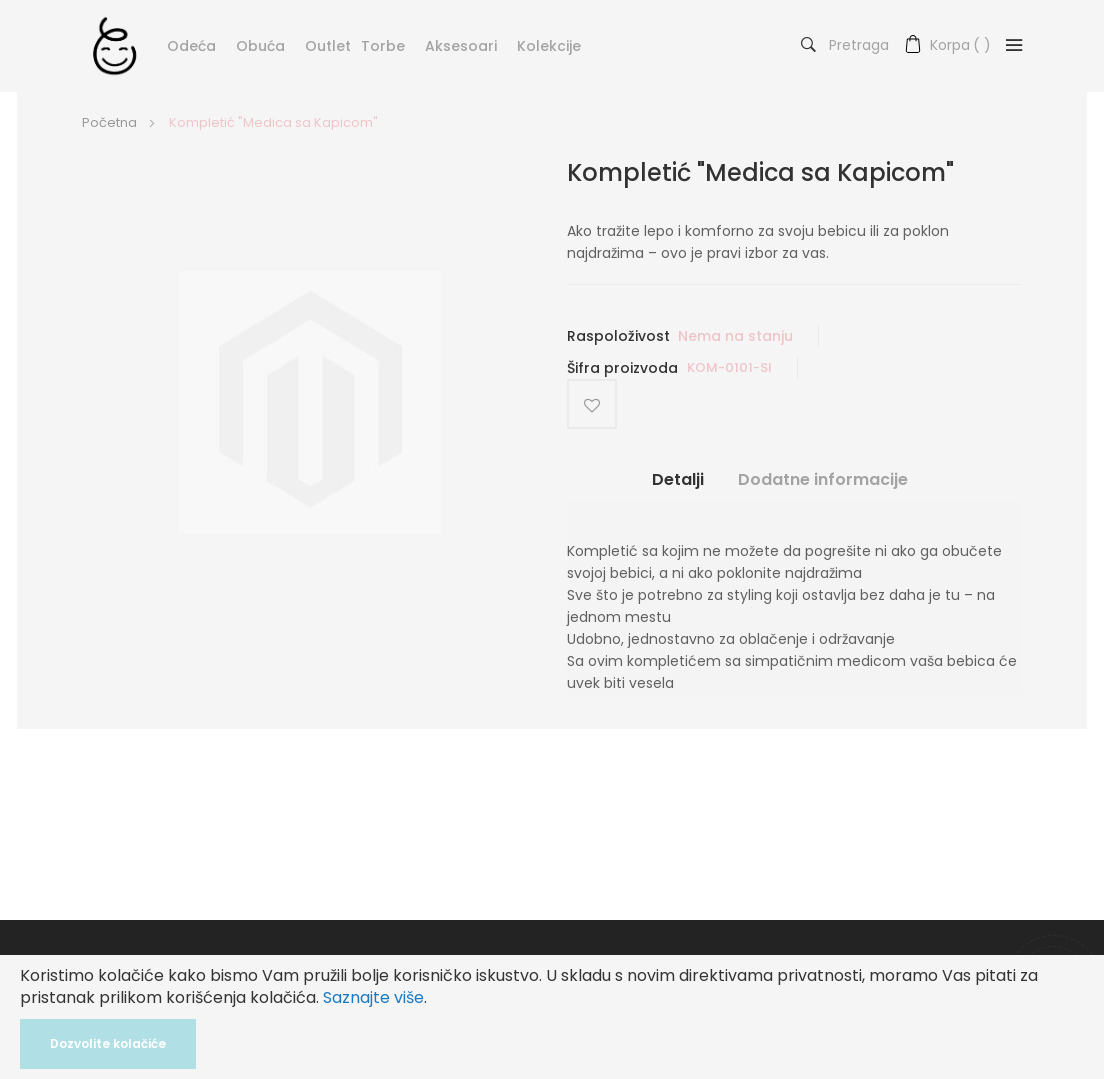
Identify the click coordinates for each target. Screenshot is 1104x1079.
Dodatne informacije (823, 479)
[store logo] (114, 45)
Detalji (678, 479)
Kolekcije (549, 46)
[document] (552, 1017)
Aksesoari (461, 46)
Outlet (328, 46)
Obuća (260, 46)
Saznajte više (373, 997)
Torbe (383, 46)
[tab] (678, 486)
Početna (109, 122)
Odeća (191, 46)
